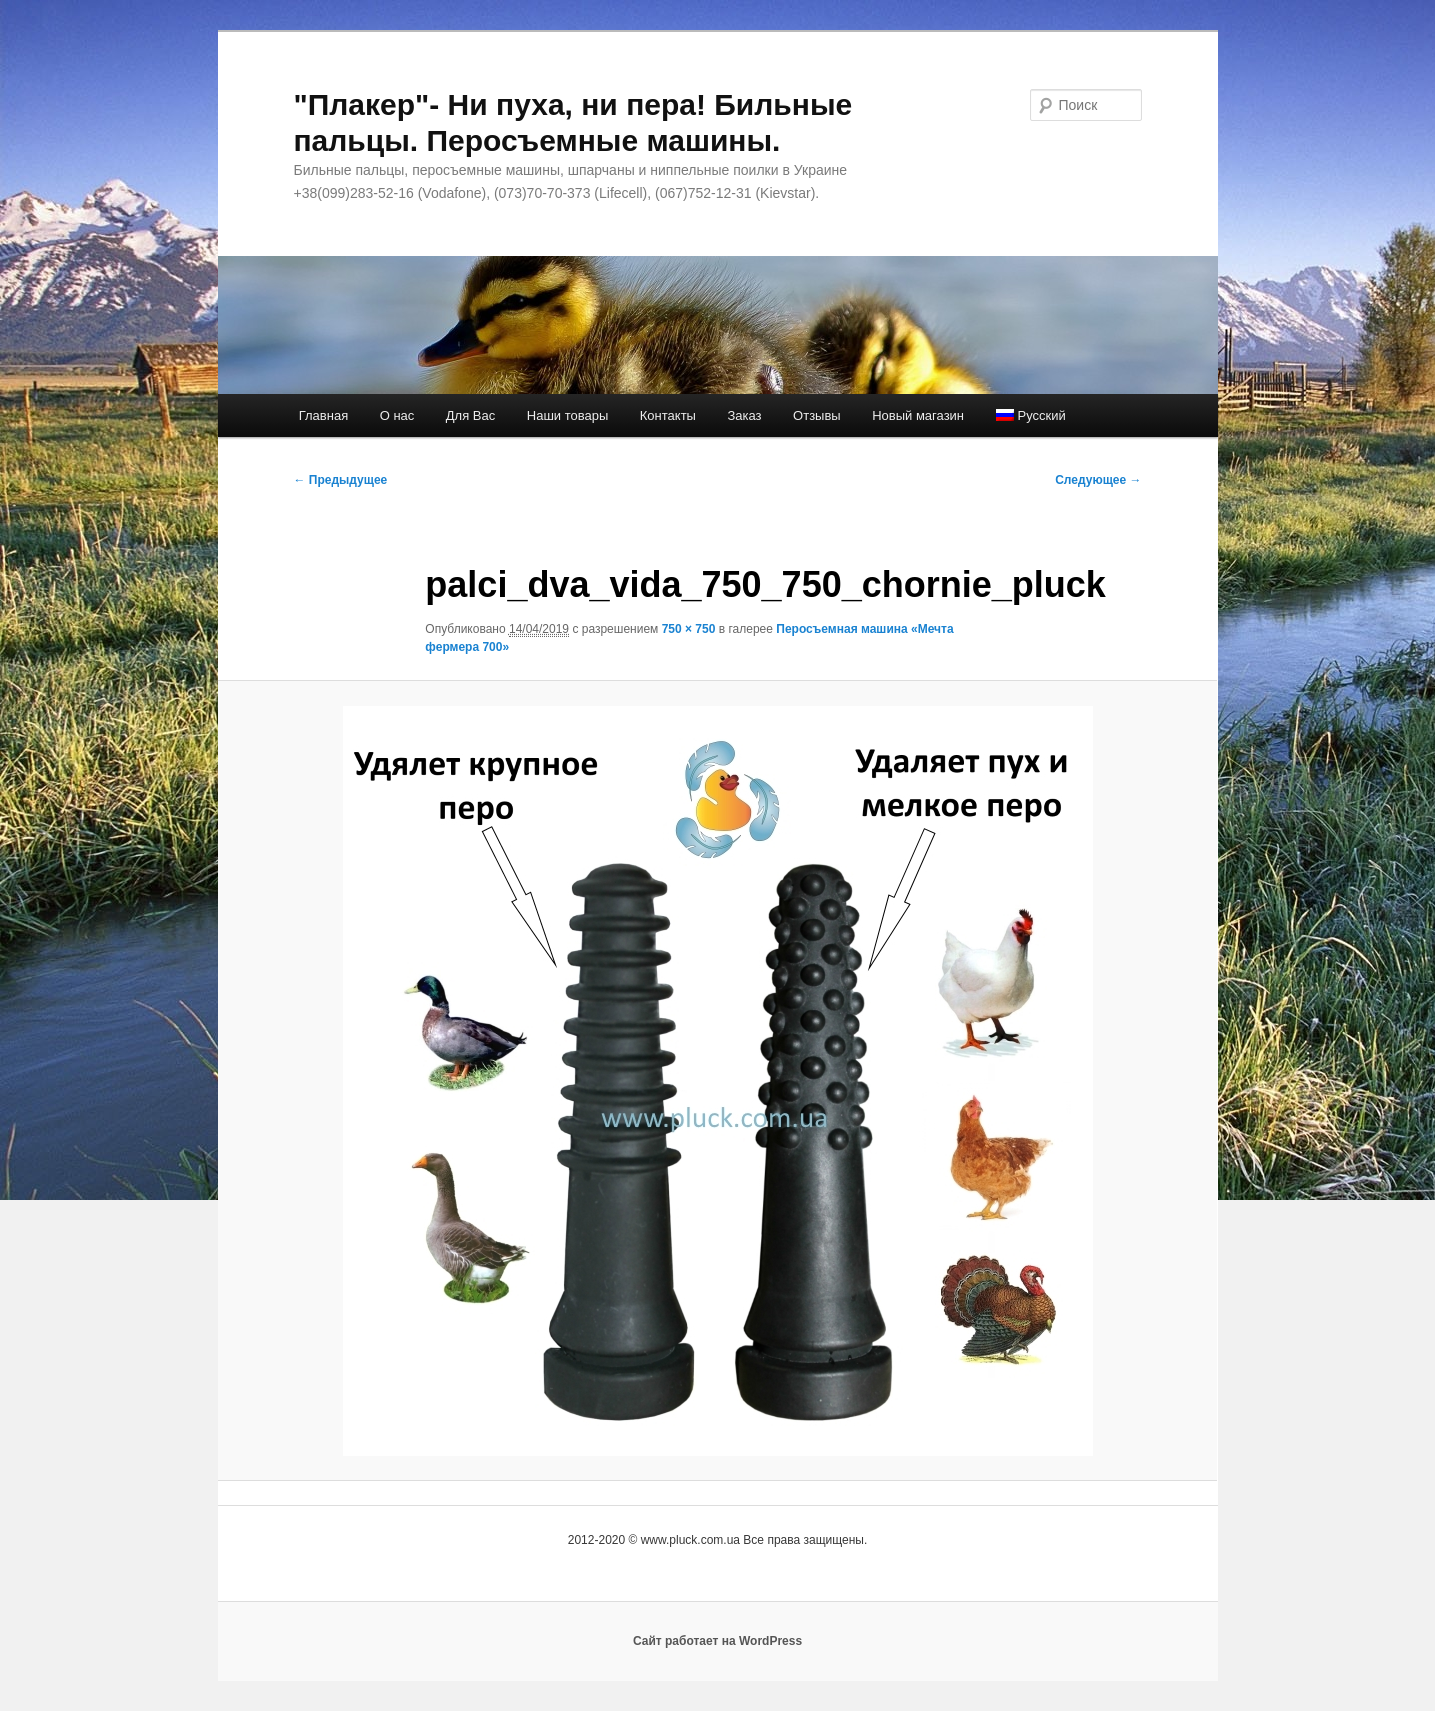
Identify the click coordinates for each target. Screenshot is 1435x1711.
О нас (397, 415)
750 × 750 (689, 629)
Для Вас (470, 415)
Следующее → (1098, 480)
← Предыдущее (341, 480)
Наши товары (568, 415)
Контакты (668, 415)
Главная (323, 415)
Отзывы (817, 415)
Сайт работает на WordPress (717, 1641)
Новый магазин (918, 415)
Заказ (744, 415)
